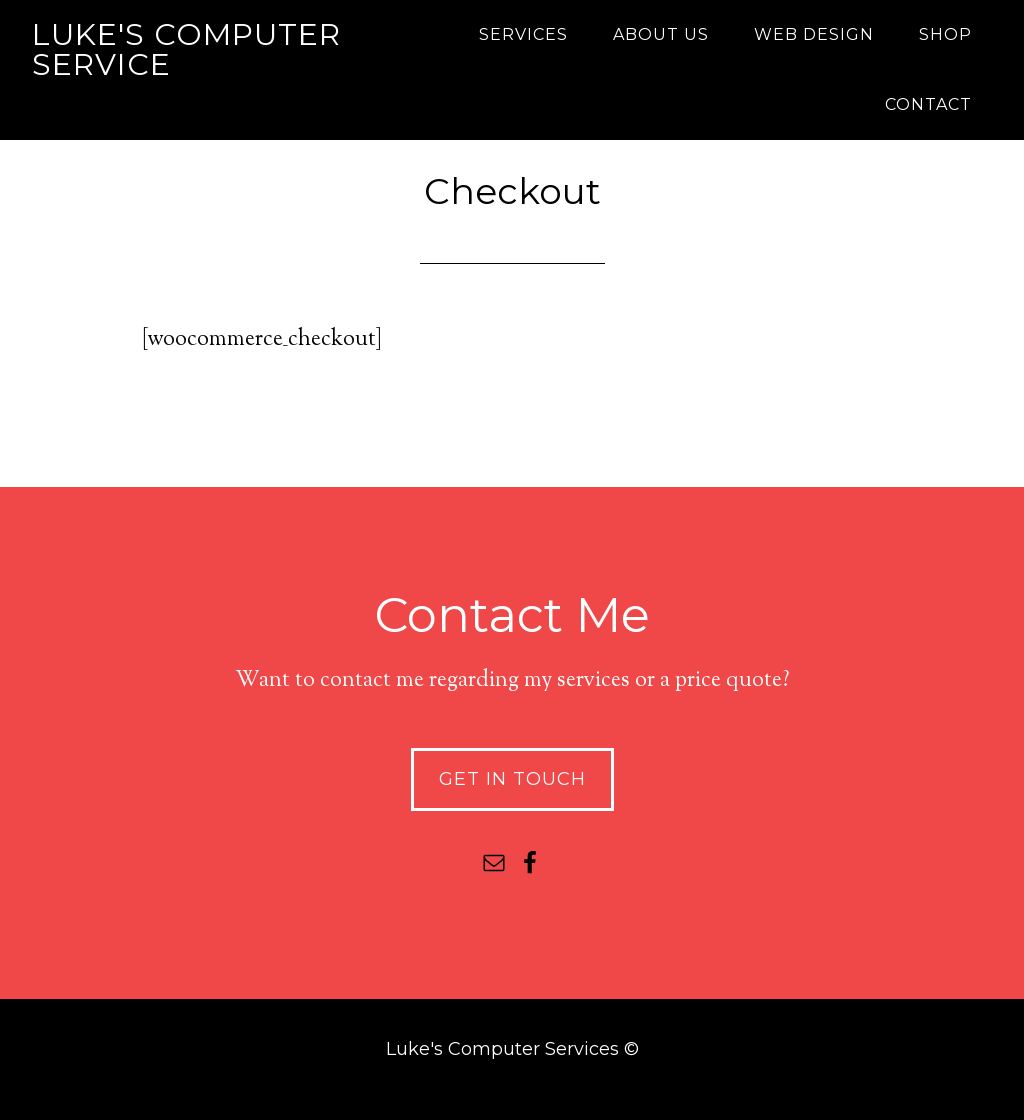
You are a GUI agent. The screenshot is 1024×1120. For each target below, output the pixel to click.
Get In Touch (512, 779)
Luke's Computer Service (186, 49)
